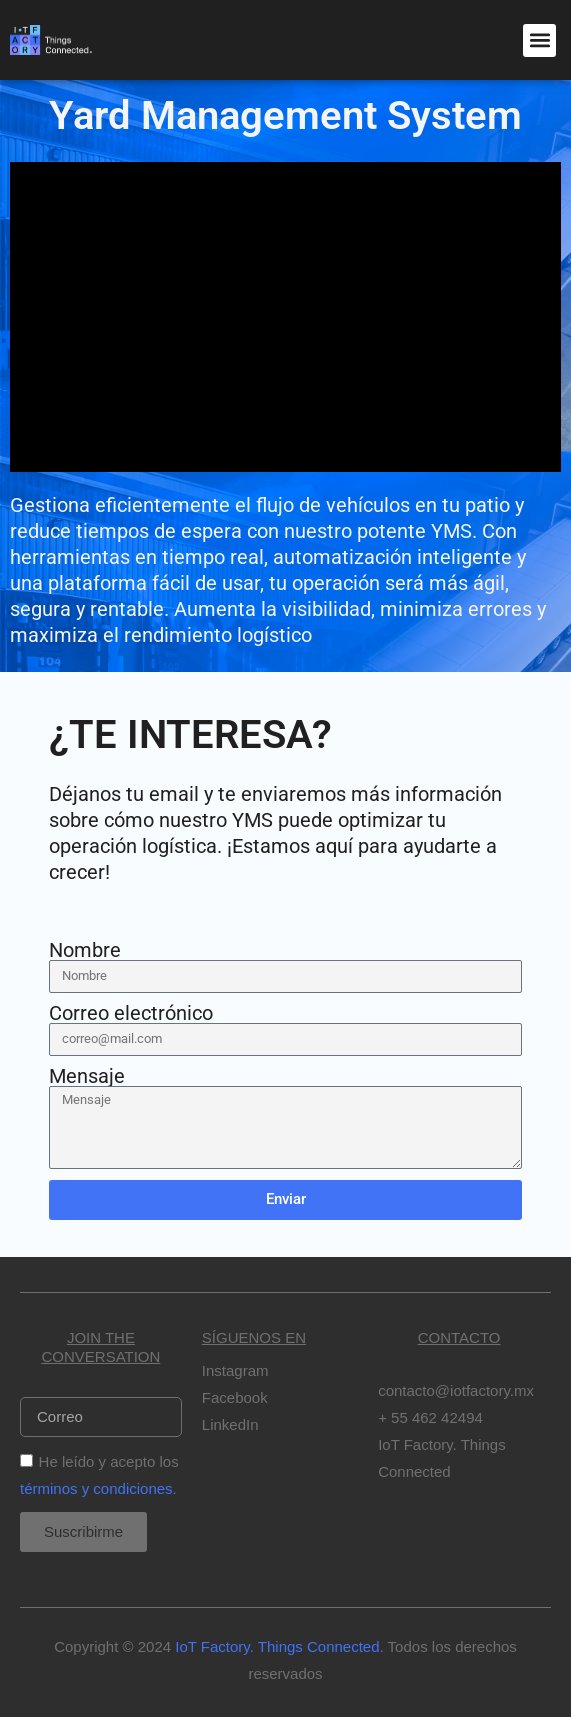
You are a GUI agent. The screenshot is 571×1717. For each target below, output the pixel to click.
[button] (539, 40)
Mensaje (87, 1076)
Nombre (85, 950)
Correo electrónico (131, 1013)
